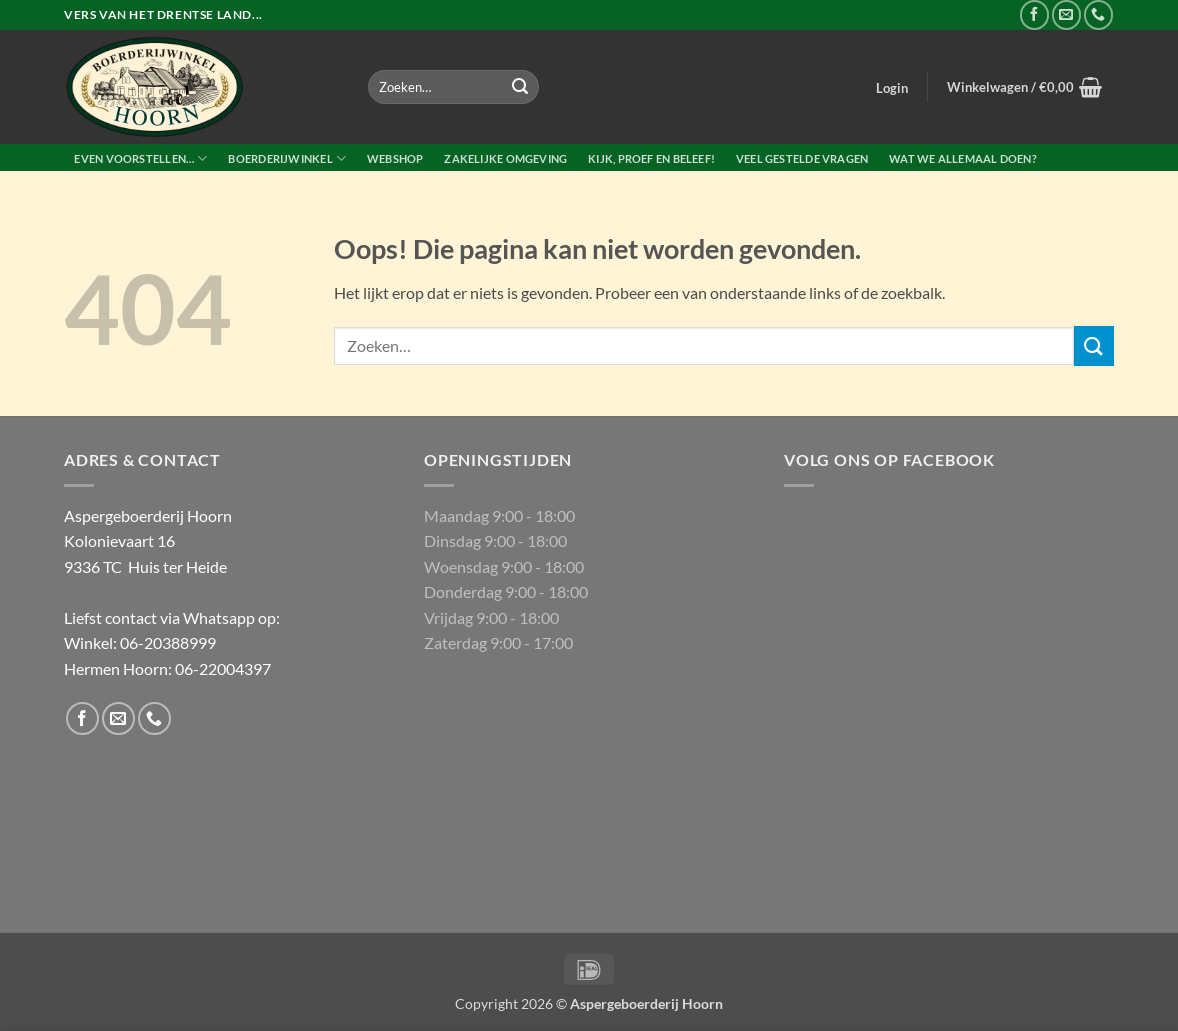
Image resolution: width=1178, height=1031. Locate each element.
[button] (892, 88)
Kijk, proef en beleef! (651, 158)
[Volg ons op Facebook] (1034, 14)
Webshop (395, 158)
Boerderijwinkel (287, 158)
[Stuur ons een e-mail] (1066, 14)
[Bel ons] (1098, 14)
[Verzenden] (520, 87)
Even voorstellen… (140, 158)
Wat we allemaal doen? (963, 158)
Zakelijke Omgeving (505, 158)
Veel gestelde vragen (802, 158)
